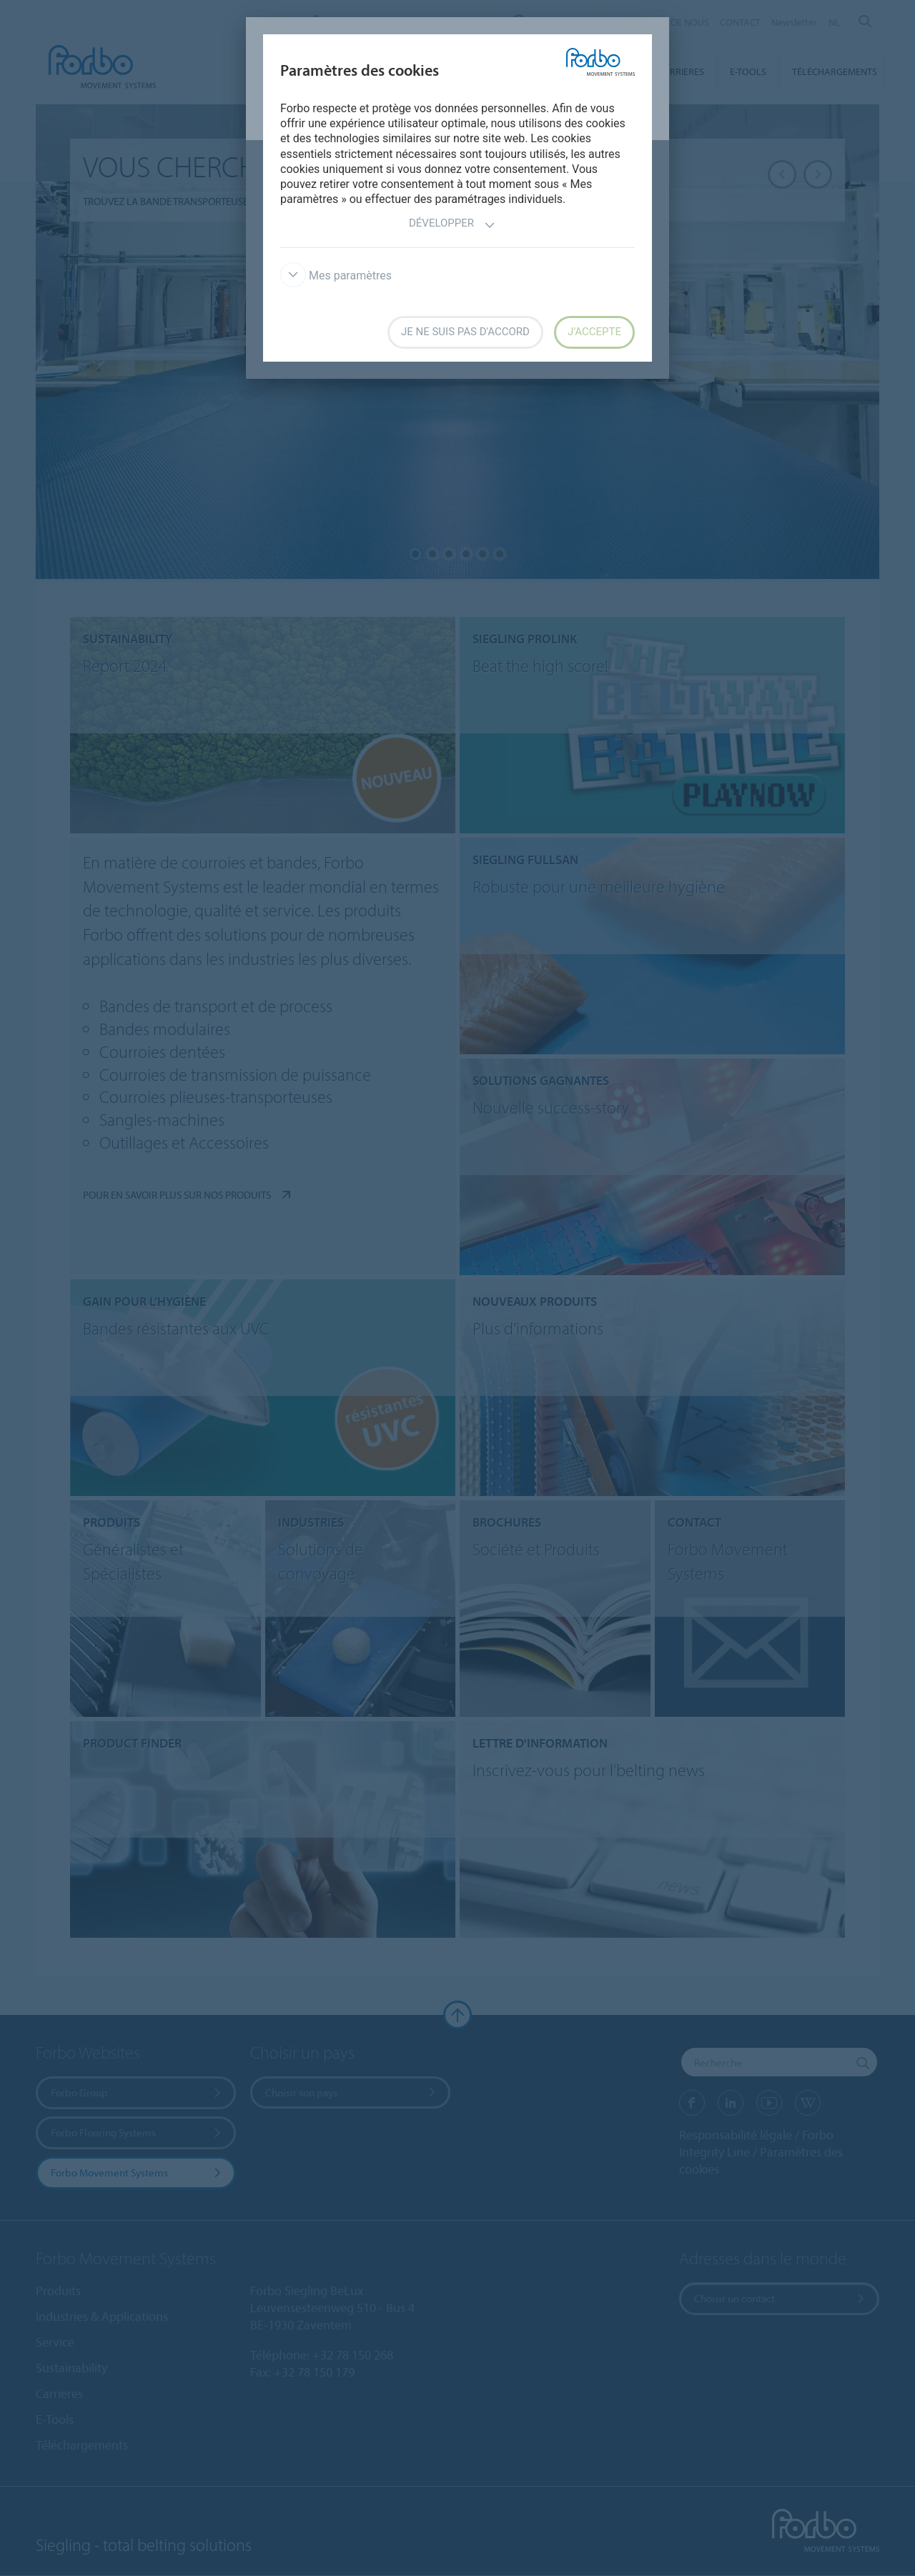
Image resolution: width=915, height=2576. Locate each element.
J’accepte (594, 331)
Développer (452, 225)
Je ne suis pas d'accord (465, 331)
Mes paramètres (336, 275)
